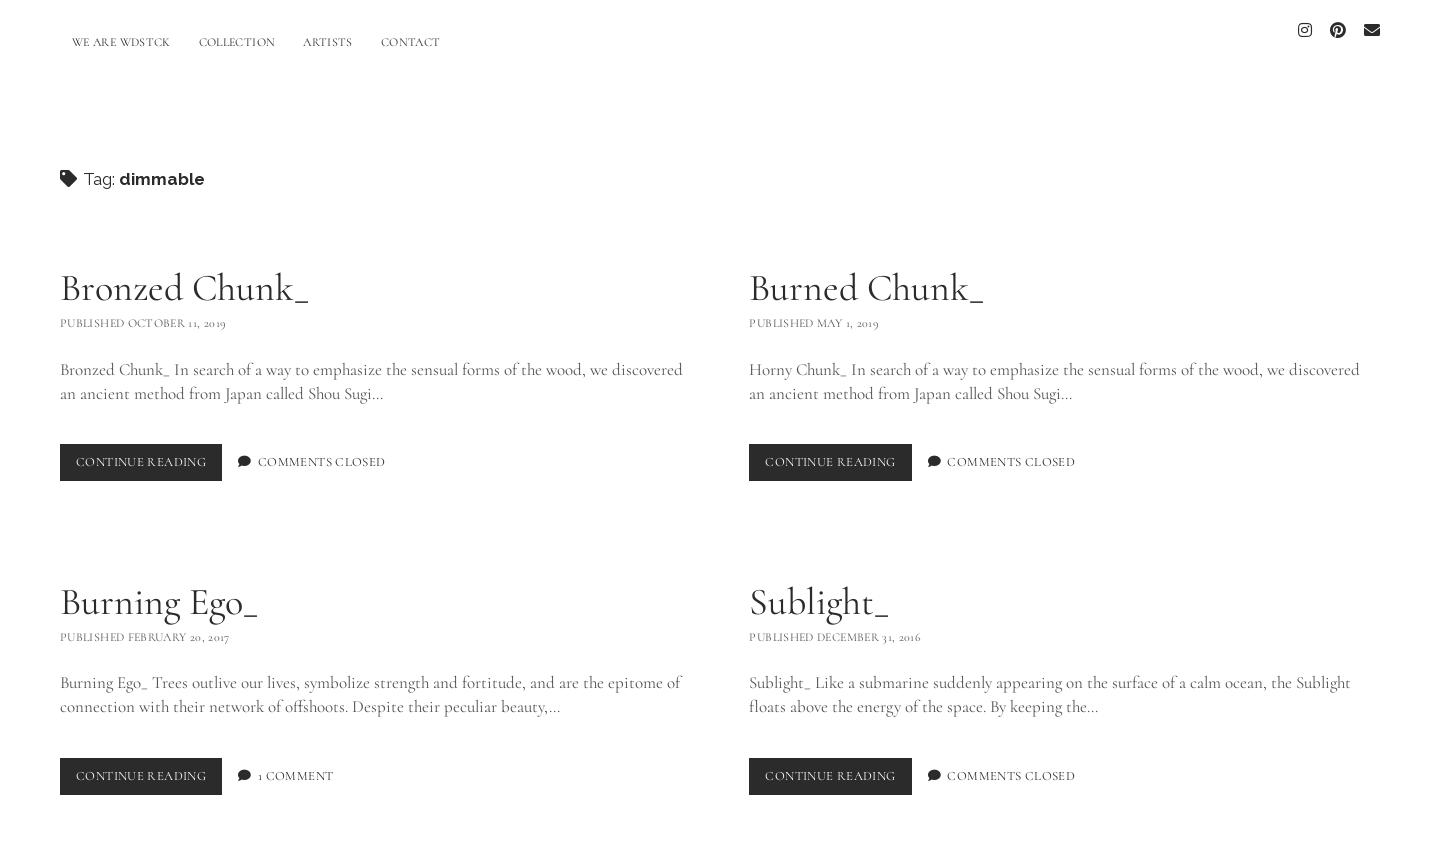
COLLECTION (237, 42)
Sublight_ (819, 591)
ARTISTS (328, 42)
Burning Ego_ (159, 591)
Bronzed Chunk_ (184, 277)
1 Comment (295, 765)
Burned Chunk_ (866, 277)
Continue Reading (149, 455)
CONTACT (411, 42)
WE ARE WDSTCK (121, 42)
